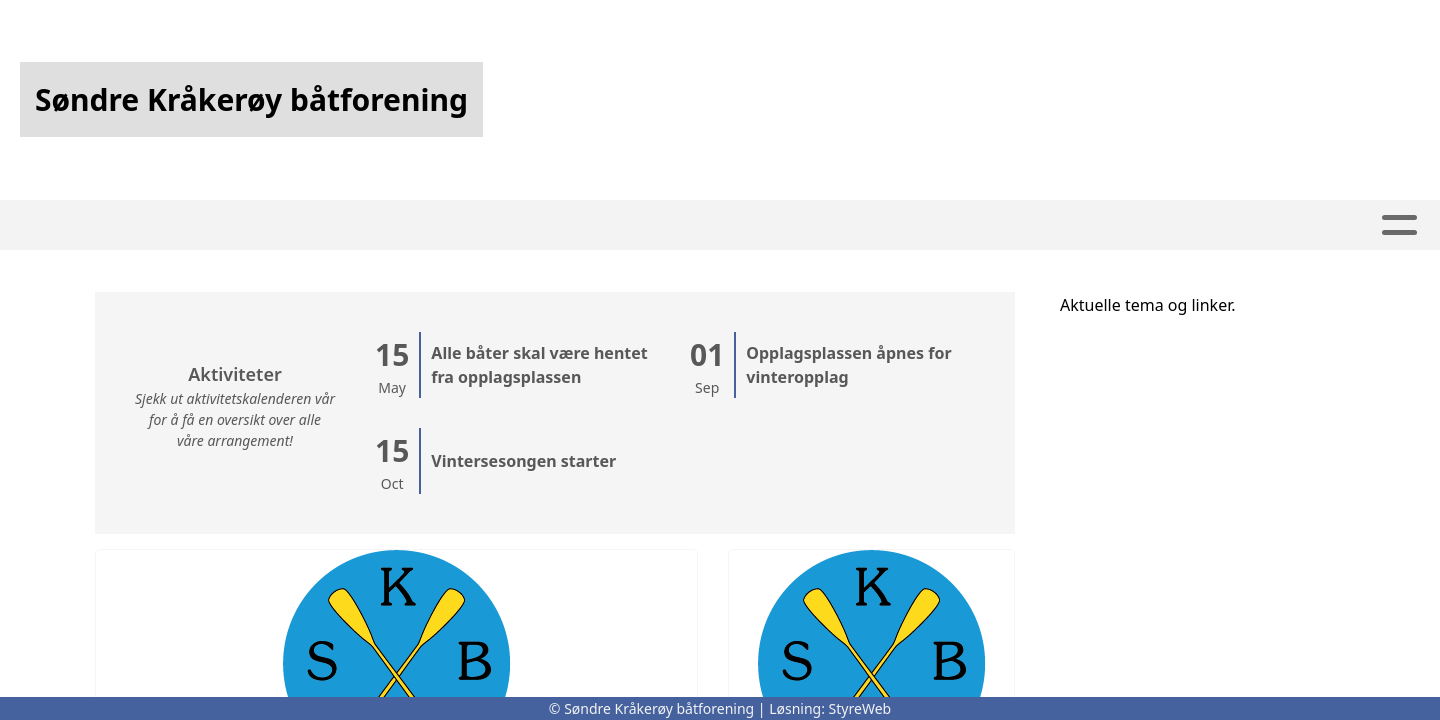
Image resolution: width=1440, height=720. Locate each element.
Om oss (810, 225)
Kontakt (929, 225)
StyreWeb (860, 708)
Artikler (569, 225)
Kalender (687, 225)
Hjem (483, 225)
